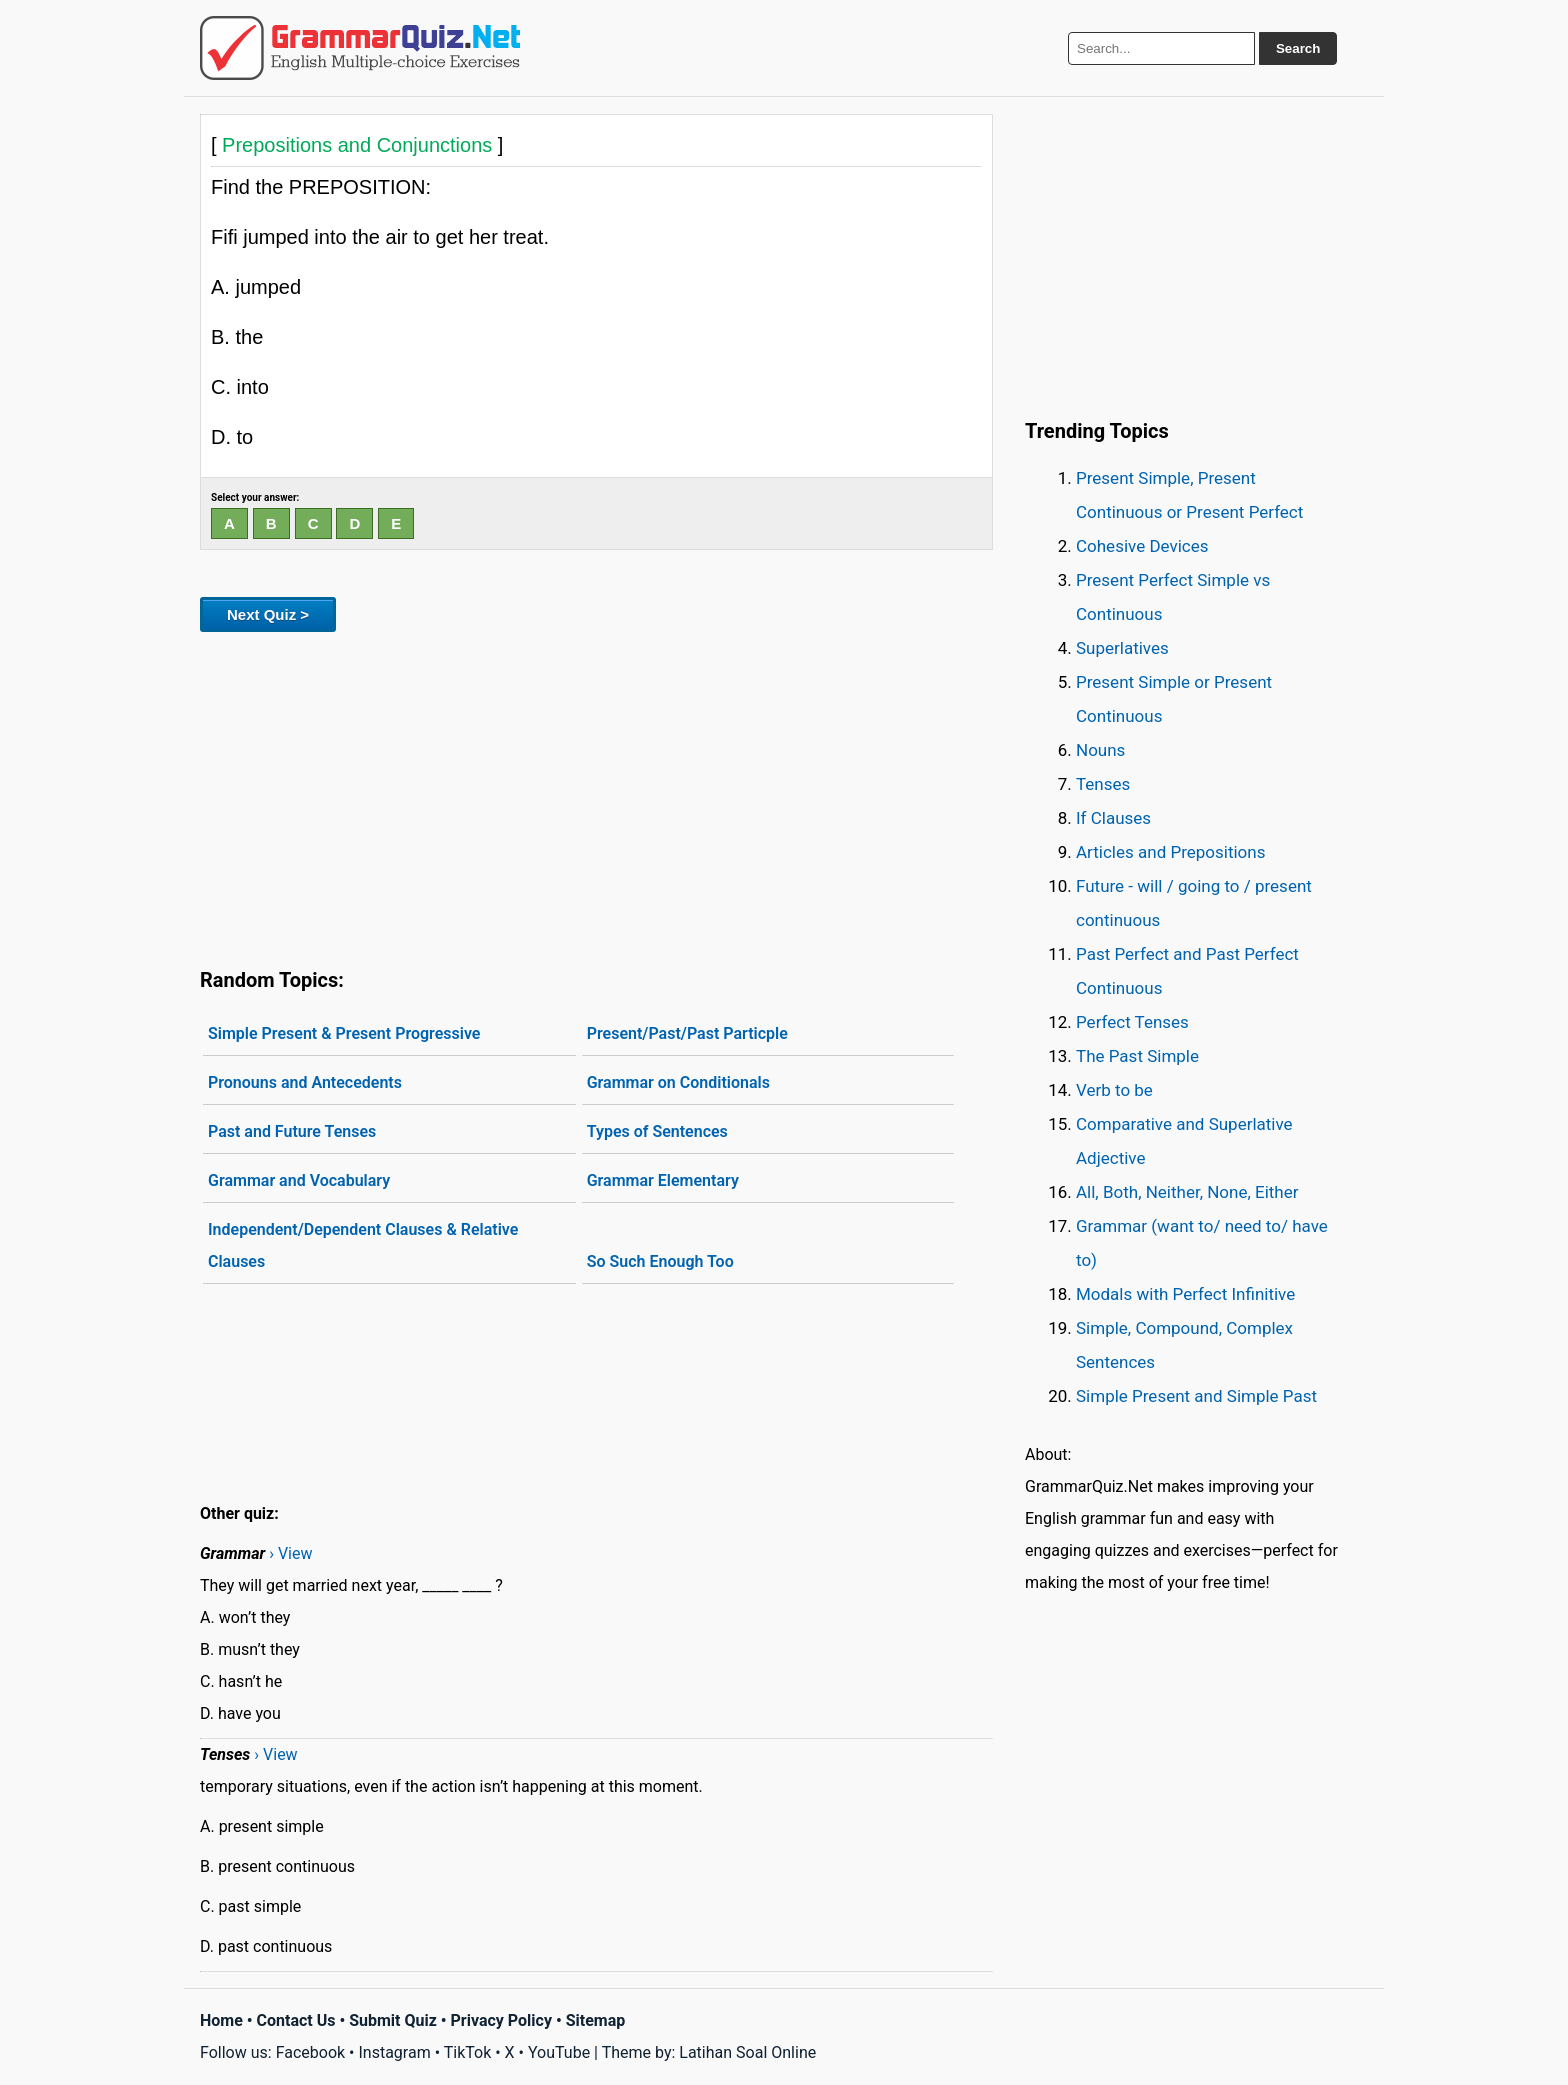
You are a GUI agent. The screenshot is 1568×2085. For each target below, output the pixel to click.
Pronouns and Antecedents (305, 1082)
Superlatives (1122, 648)
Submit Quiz (393, 2020)
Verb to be (1114, 1090)
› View (290, 1553)
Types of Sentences (657, 1131)
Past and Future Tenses (292, 1131)
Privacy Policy (501, 2020)
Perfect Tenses (1132, 1022)
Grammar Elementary (663, 1180)
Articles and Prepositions (1170, 852)
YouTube (559, 2052)
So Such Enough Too (660, 1261)
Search (1298, 48)
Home (221, 2020)
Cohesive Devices (1142, 546)
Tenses (1103, 784)
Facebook (310, 2052)
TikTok (468, 2052)
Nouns (1100, 750)
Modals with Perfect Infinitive (1185, 1294)
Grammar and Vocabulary (299, 1180)
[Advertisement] (596, 796)
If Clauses (1113, 818)
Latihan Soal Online (747, 2052)
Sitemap (596, 2020)
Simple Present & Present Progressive (344, 1033)
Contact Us (296, 2020)
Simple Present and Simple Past (1196, 1396)
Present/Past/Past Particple (687, 1033)
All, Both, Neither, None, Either (1187, 1192)
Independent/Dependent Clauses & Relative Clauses (363, 1245)
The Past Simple (1137, 1056)
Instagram (394, 2052)
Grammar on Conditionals (678, 1082)
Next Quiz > (268, 614)
